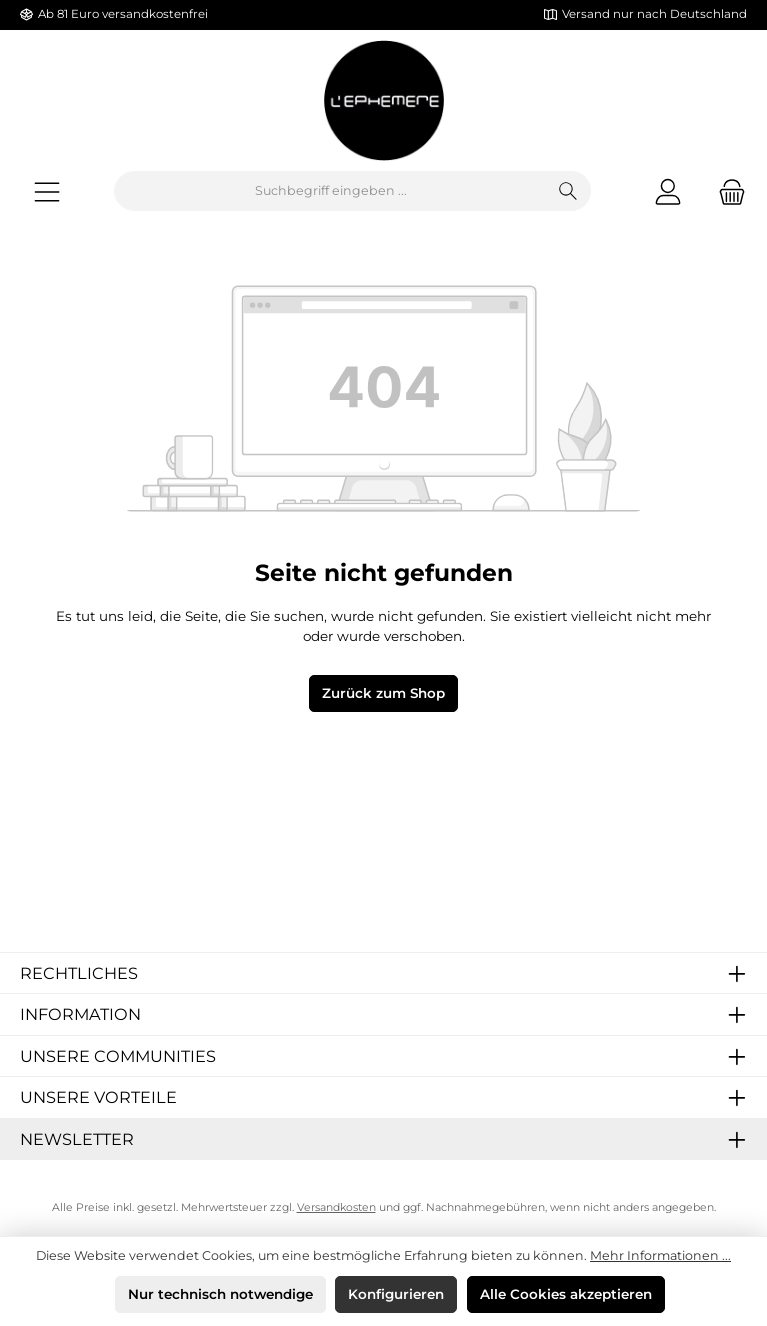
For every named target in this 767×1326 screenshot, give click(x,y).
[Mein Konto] (668, 191)
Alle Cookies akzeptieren (566, 1294)
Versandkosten (336, 1207)
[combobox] (330, 191)
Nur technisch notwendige (220, 1294)
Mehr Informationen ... (660, 1255)
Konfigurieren (396, 1294)
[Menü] (47, 191)
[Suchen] (568, 191)
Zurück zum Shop (383, 693)
